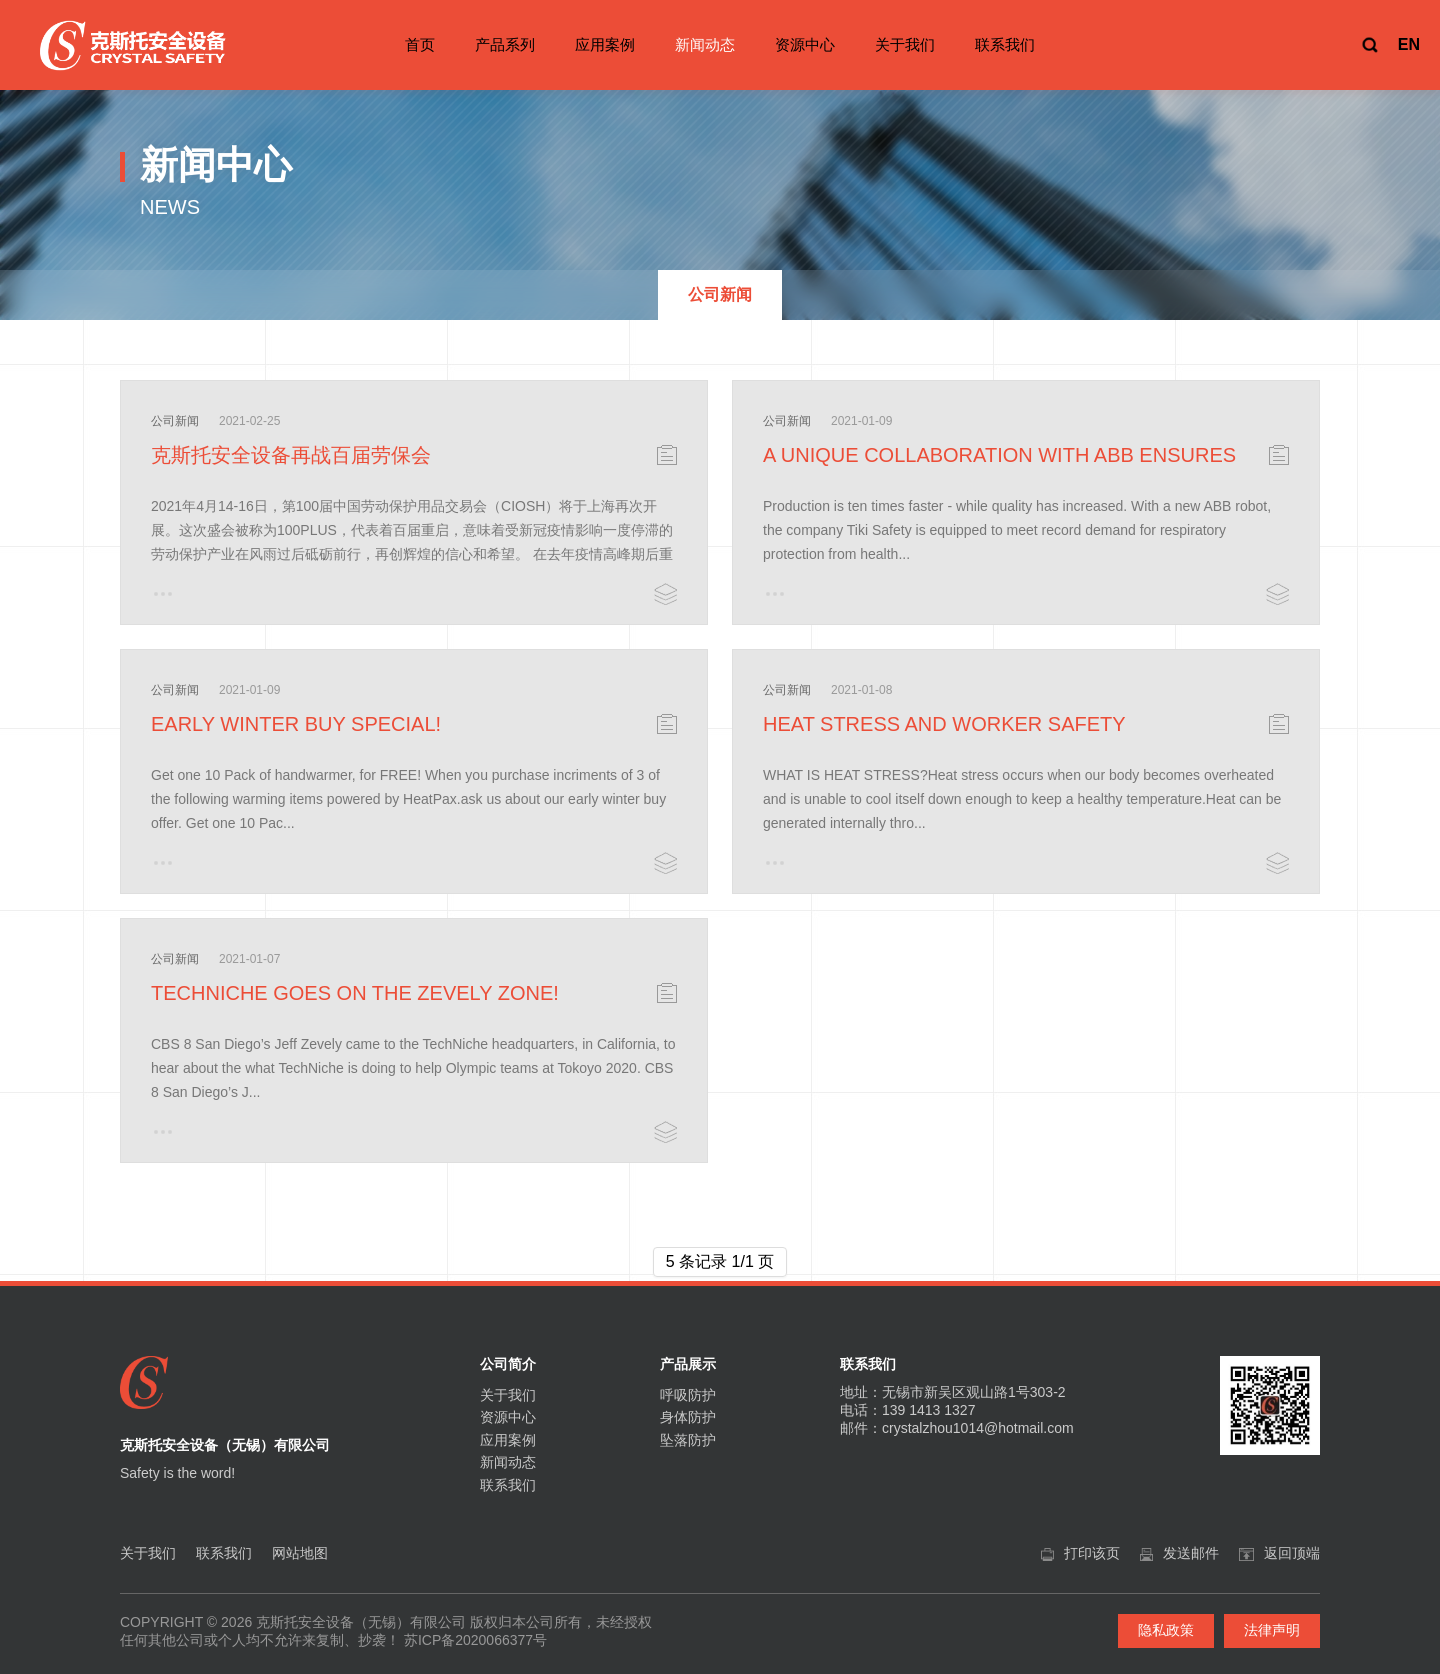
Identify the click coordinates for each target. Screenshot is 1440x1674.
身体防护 (688, 1417)
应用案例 (605, 44)
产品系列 (505, 44)
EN (1409, 44)
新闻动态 (705, 44)
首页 (420, 44)
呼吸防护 (688, 1395)
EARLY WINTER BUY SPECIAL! (296, 724)
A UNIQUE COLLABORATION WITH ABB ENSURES (999, 455)
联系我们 (1005, 44)
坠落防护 (688, 1440)
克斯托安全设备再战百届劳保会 (291, 455)
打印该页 (1092, 1553)
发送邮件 (1191, 1553)
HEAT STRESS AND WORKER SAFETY (944, 724)
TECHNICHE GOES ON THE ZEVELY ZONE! (355, 993)
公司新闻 (175, 421)
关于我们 (905, 44)
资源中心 (805, 44)
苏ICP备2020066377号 (475, 1640)
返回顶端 (1292, 1553)
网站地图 (300, 1553)
